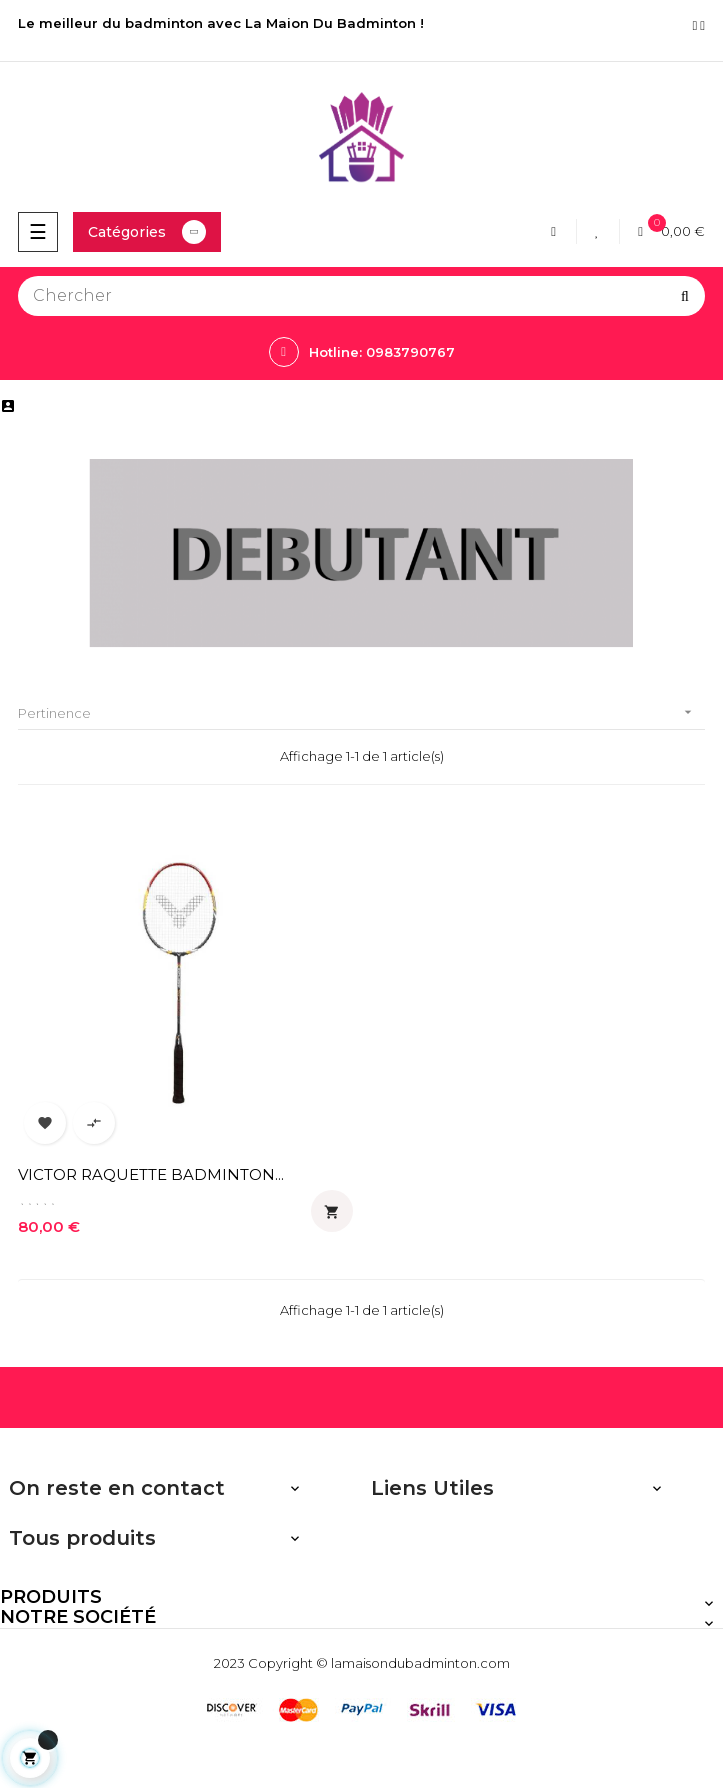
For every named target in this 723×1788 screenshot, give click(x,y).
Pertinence (361, 712)
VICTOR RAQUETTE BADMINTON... (151, 1174)
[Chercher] (361, 296)
